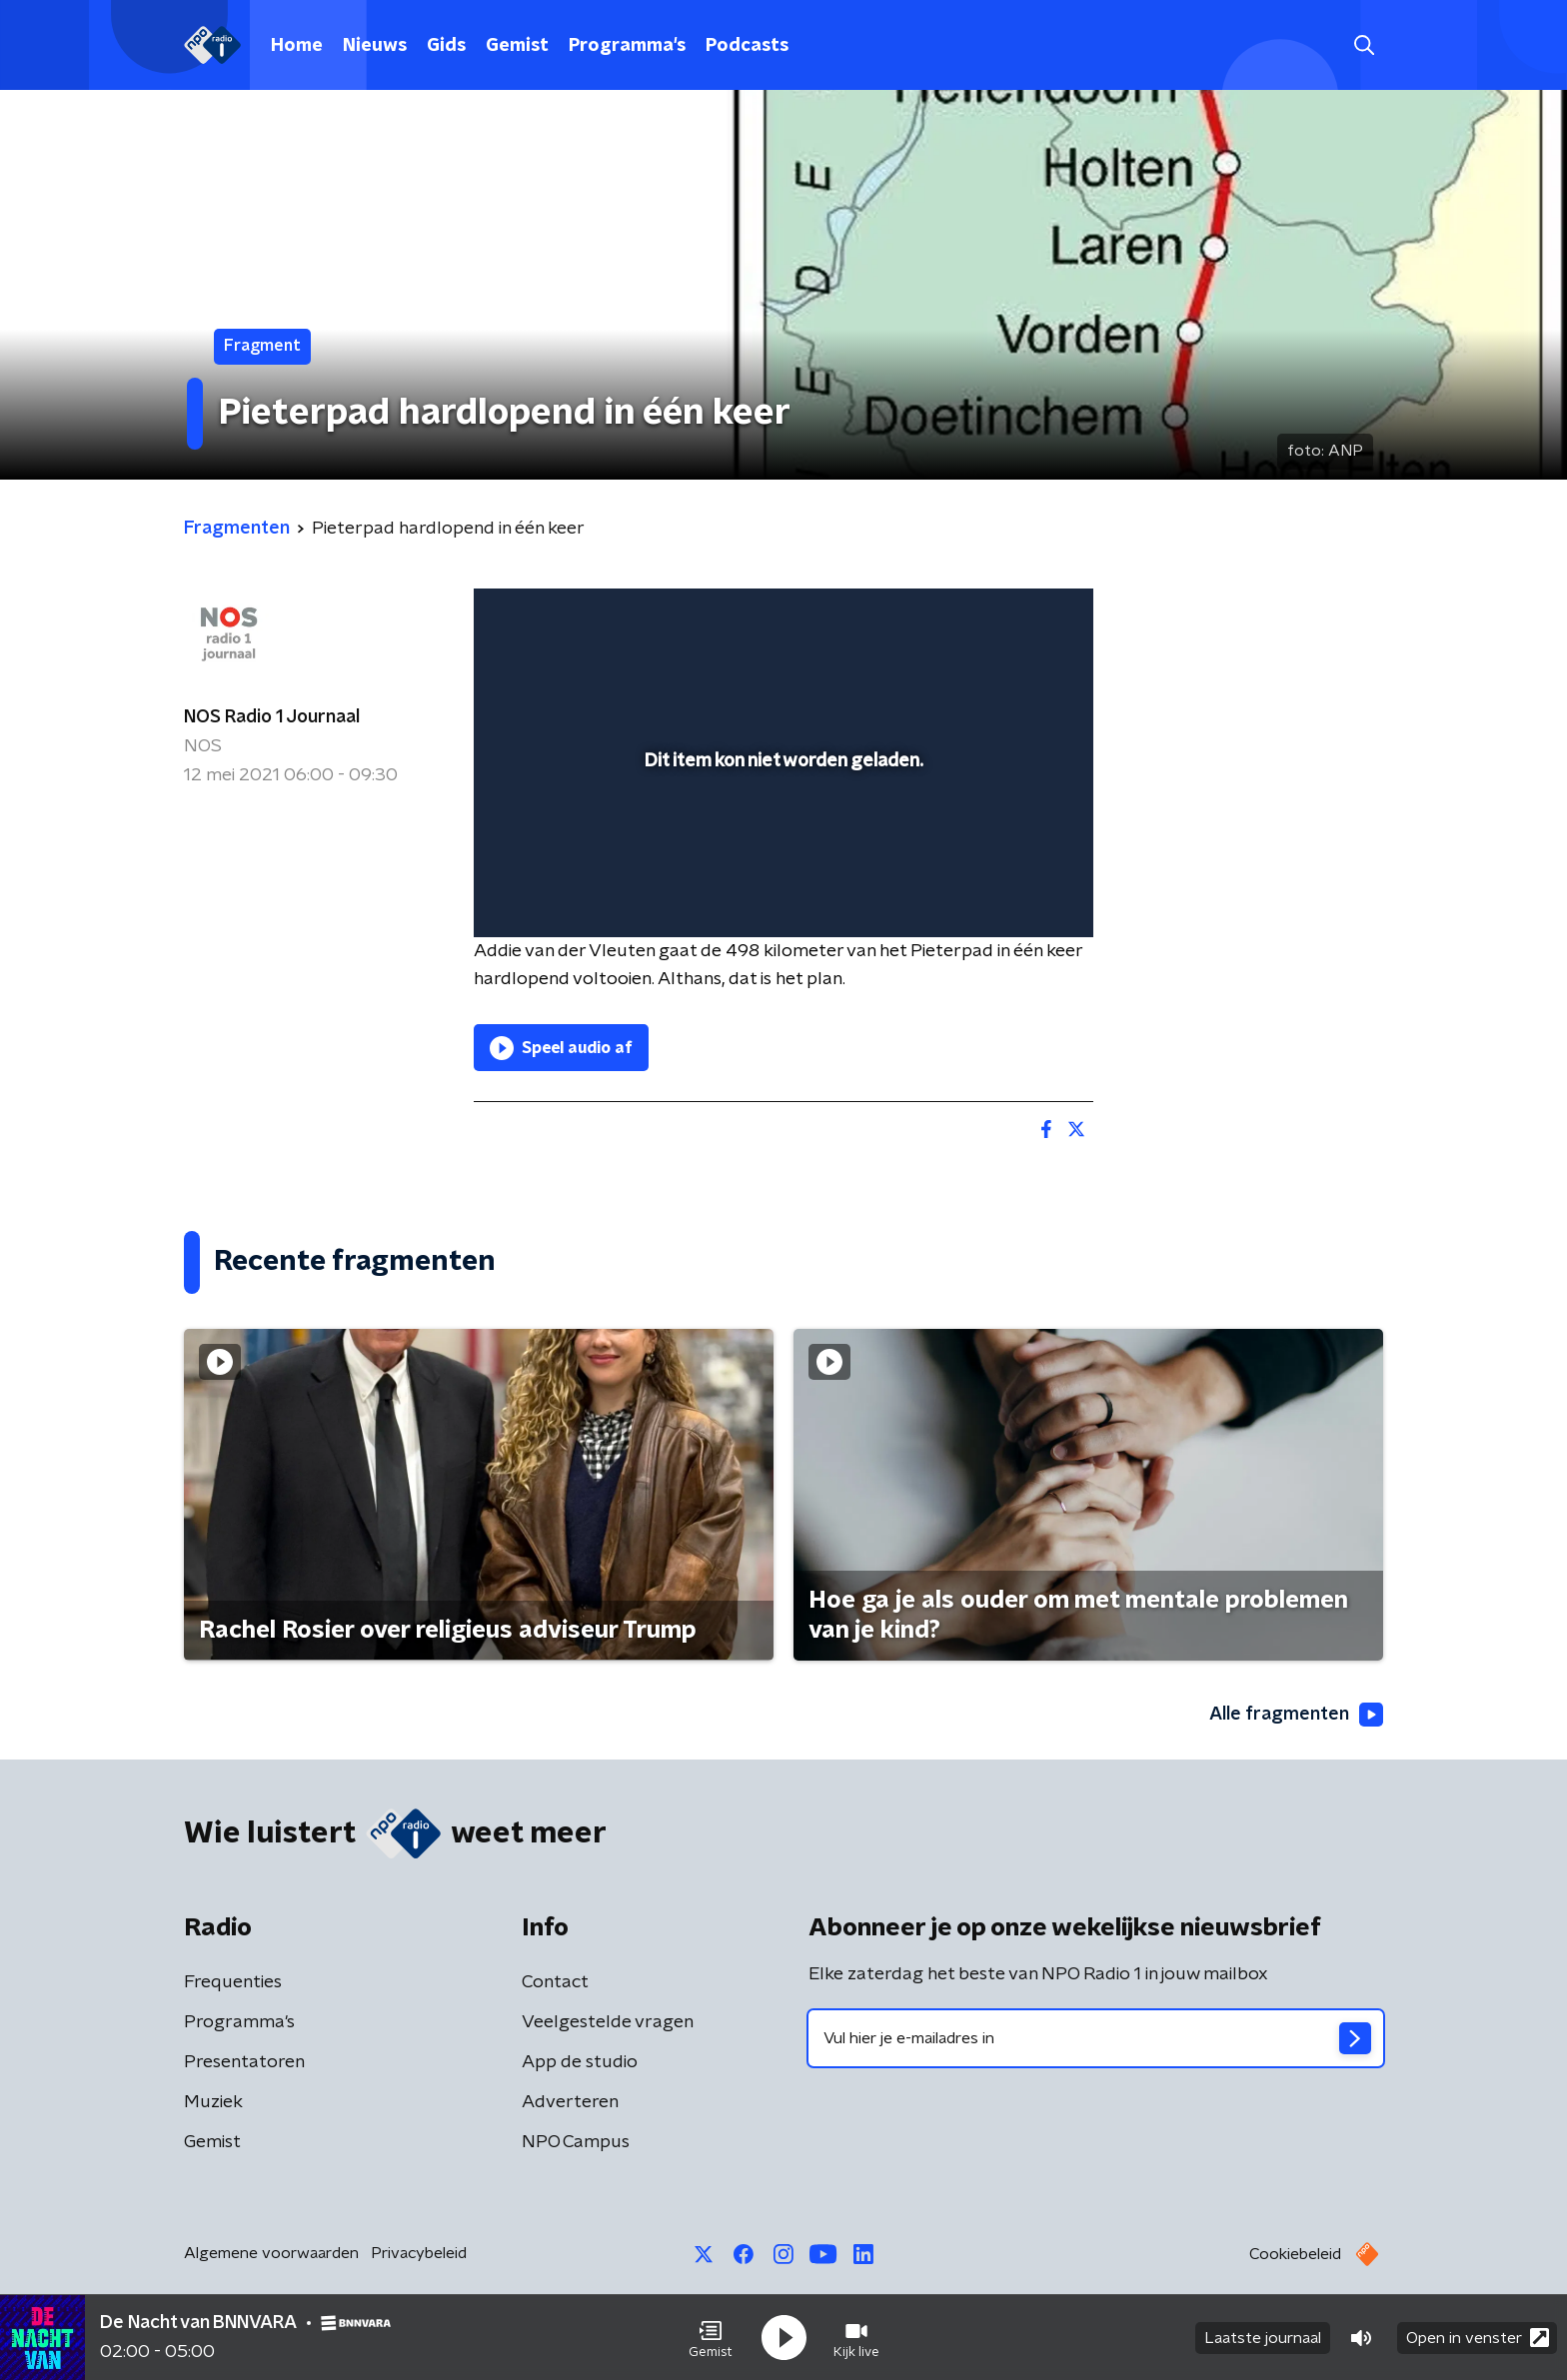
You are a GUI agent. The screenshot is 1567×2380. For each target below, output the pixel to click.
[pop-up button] (1003, 893)
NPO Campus (576, 2142)
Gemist (517, 46)
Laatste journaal (1262, 2338)
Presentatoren (244, 2062)
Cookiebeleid (1295, 2254)
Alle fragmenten (1296, 1715)
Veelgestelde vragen (608, 2022)
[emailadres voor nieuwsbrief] (1095, 2038)
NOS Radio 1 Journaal (272, 717)
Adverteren (570, 2102)
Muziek (213, 2102)
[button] (711, 2338)
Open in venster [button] (1477, 2337)
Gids (446, 46)
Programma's (627, 46)
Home (297, 46)
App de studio (580, 2062)
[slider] (781, 839)
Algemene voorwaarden (271, 2253)
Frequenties (233, 1982)
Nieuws (375, 46)
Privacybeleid (419, 2253)
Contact (555, 1982)
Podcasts (747, 46)
